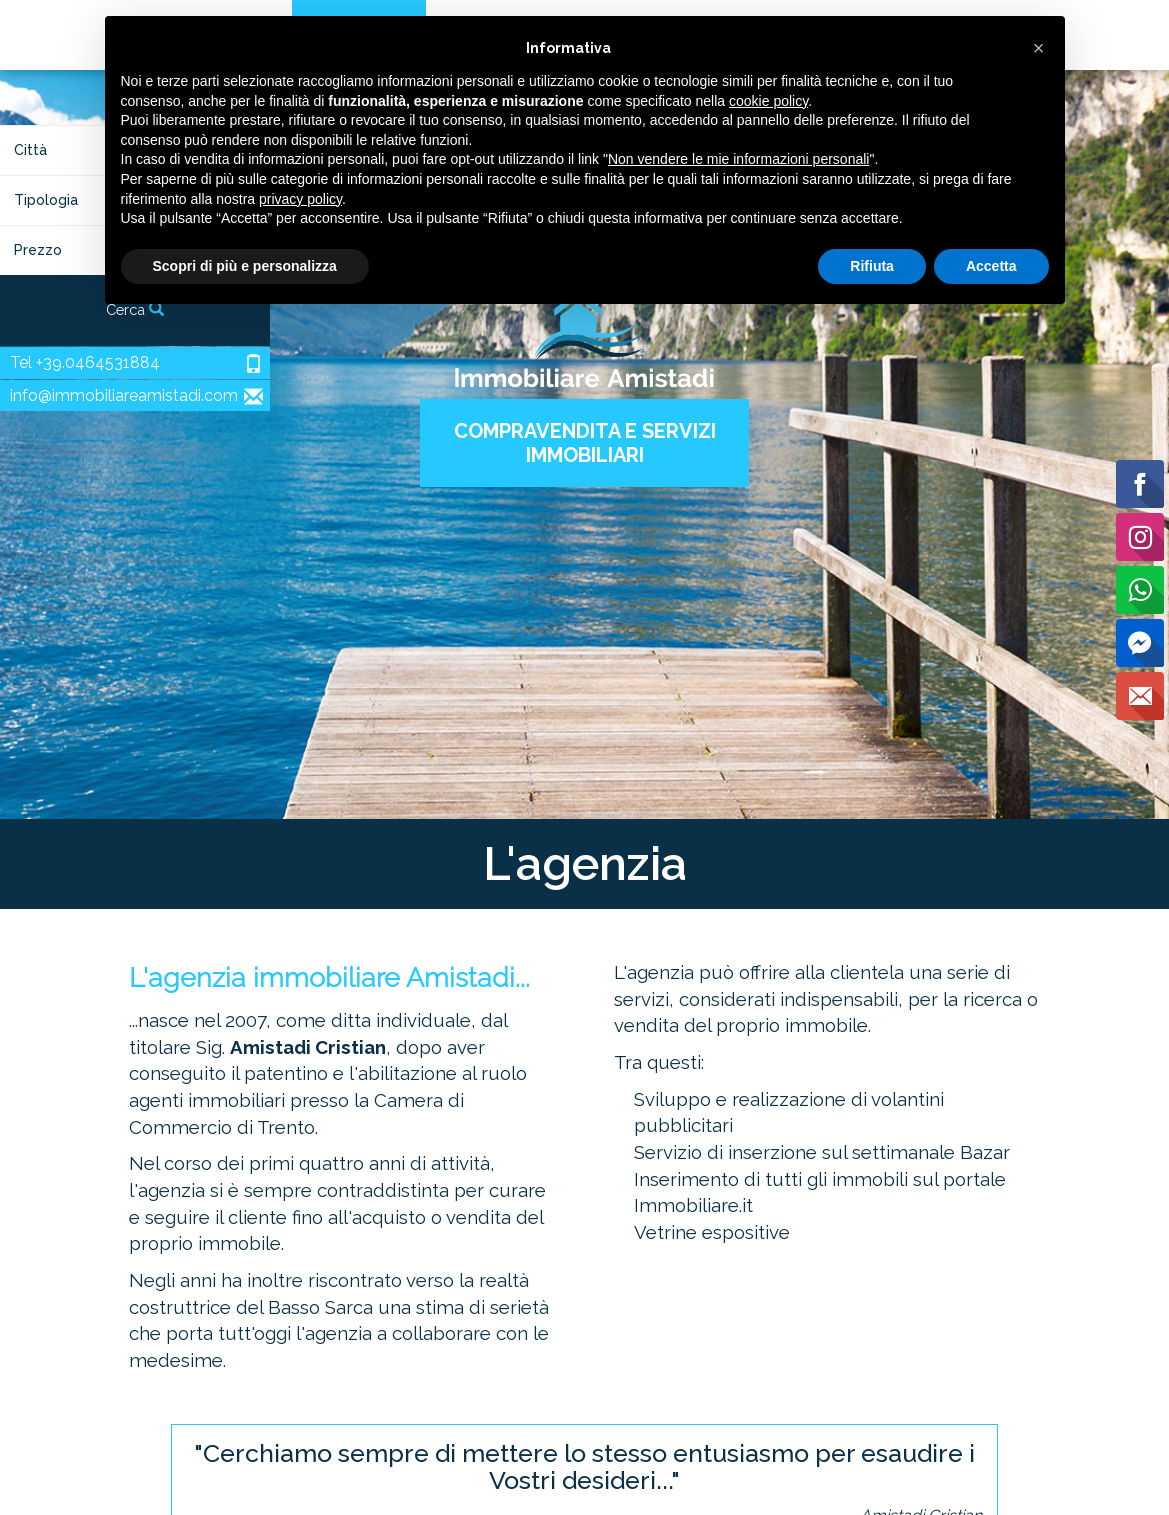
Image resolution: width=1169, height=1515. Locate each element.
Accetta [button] (991, 266)
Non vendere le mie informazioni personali (738, 159)
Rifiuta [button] (872, 266)
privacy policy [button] (300, 199)
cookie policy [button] (768, 101)
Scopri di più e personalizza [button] (245, 266)
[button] (1039, 48)
